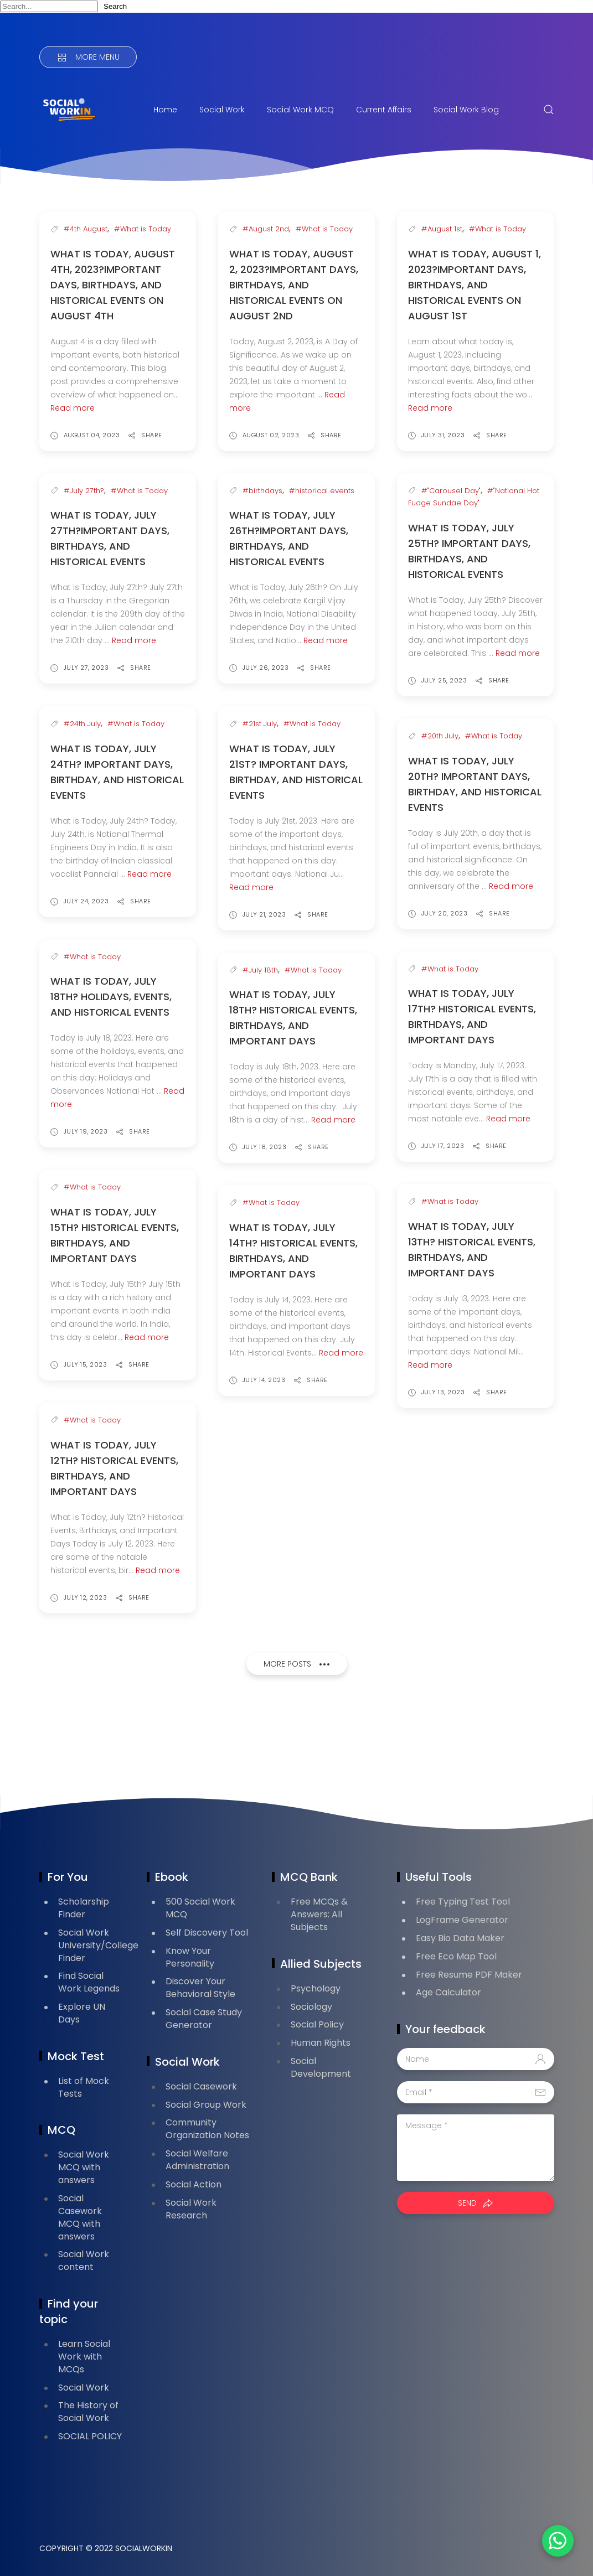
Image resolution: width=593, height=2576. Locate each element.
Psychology (316, 1988)
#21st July (260, 723)
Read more (72, 407)
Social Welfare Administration (197, 2159)
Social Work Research (191, 2209)
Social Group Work (206, 2104)
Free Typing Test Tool (463, 1901)
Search (115, 6)
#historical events (321, 490)
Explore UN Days (81, 2013)
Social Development (321, 2067)
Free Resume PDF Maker (469, 1974)
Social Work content (83, 2260)
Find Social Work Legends (89, 1982)
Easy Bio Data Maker (460, 1938)
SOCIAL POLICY (90, 2436)
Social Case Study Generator (204, 2018)
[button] (554, 2537)
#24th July (82, 723)
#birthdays (262, 490)
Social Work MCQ (300, 109)
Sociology (311, 2006)
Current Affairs (383, 109)
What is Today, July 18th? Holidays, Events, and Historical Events (111, 996)
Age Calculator (448, 1992)
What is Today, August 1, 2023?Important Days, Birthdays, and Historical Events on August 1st (474, 285)
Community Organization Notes (207, 2129)
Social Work (222, 109)
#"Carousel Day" (451, 490)
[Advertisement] (240, 1738)
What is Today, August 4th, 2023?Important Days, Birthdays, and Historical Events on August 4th (112, 285)
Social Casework (201, 2086)
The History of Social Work (88, 2411)
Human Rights (320, 2042)
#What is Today (142, 229)
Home (165, 109)
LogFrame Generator (462, 1919)
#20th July (439, 736)
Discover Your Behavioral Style (200, 1987)
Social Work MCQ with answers (83, 2167)
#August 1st (441, 229)
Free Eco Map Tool (456, 1956)
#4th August (85, 229)
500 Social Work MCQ (200, 1908)
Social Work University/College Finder (98, 1945)
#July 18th (260, 970)
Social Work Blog (466, 109)
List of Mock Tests (83, 2087)
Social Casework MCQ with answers (80, 2217)
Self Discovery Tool (207, 1932)
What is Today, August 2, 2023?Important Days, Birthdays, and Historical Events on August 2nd (293, 285)
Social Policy (317, 2024)
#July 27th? (84, 490)
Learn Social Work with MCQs (84, 2356)
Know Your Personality (190, 1957)
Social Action (193, 2184)
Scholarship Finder (83, 1908)
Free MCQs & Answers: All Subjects (319, 1914)
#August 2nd (266, 229)
